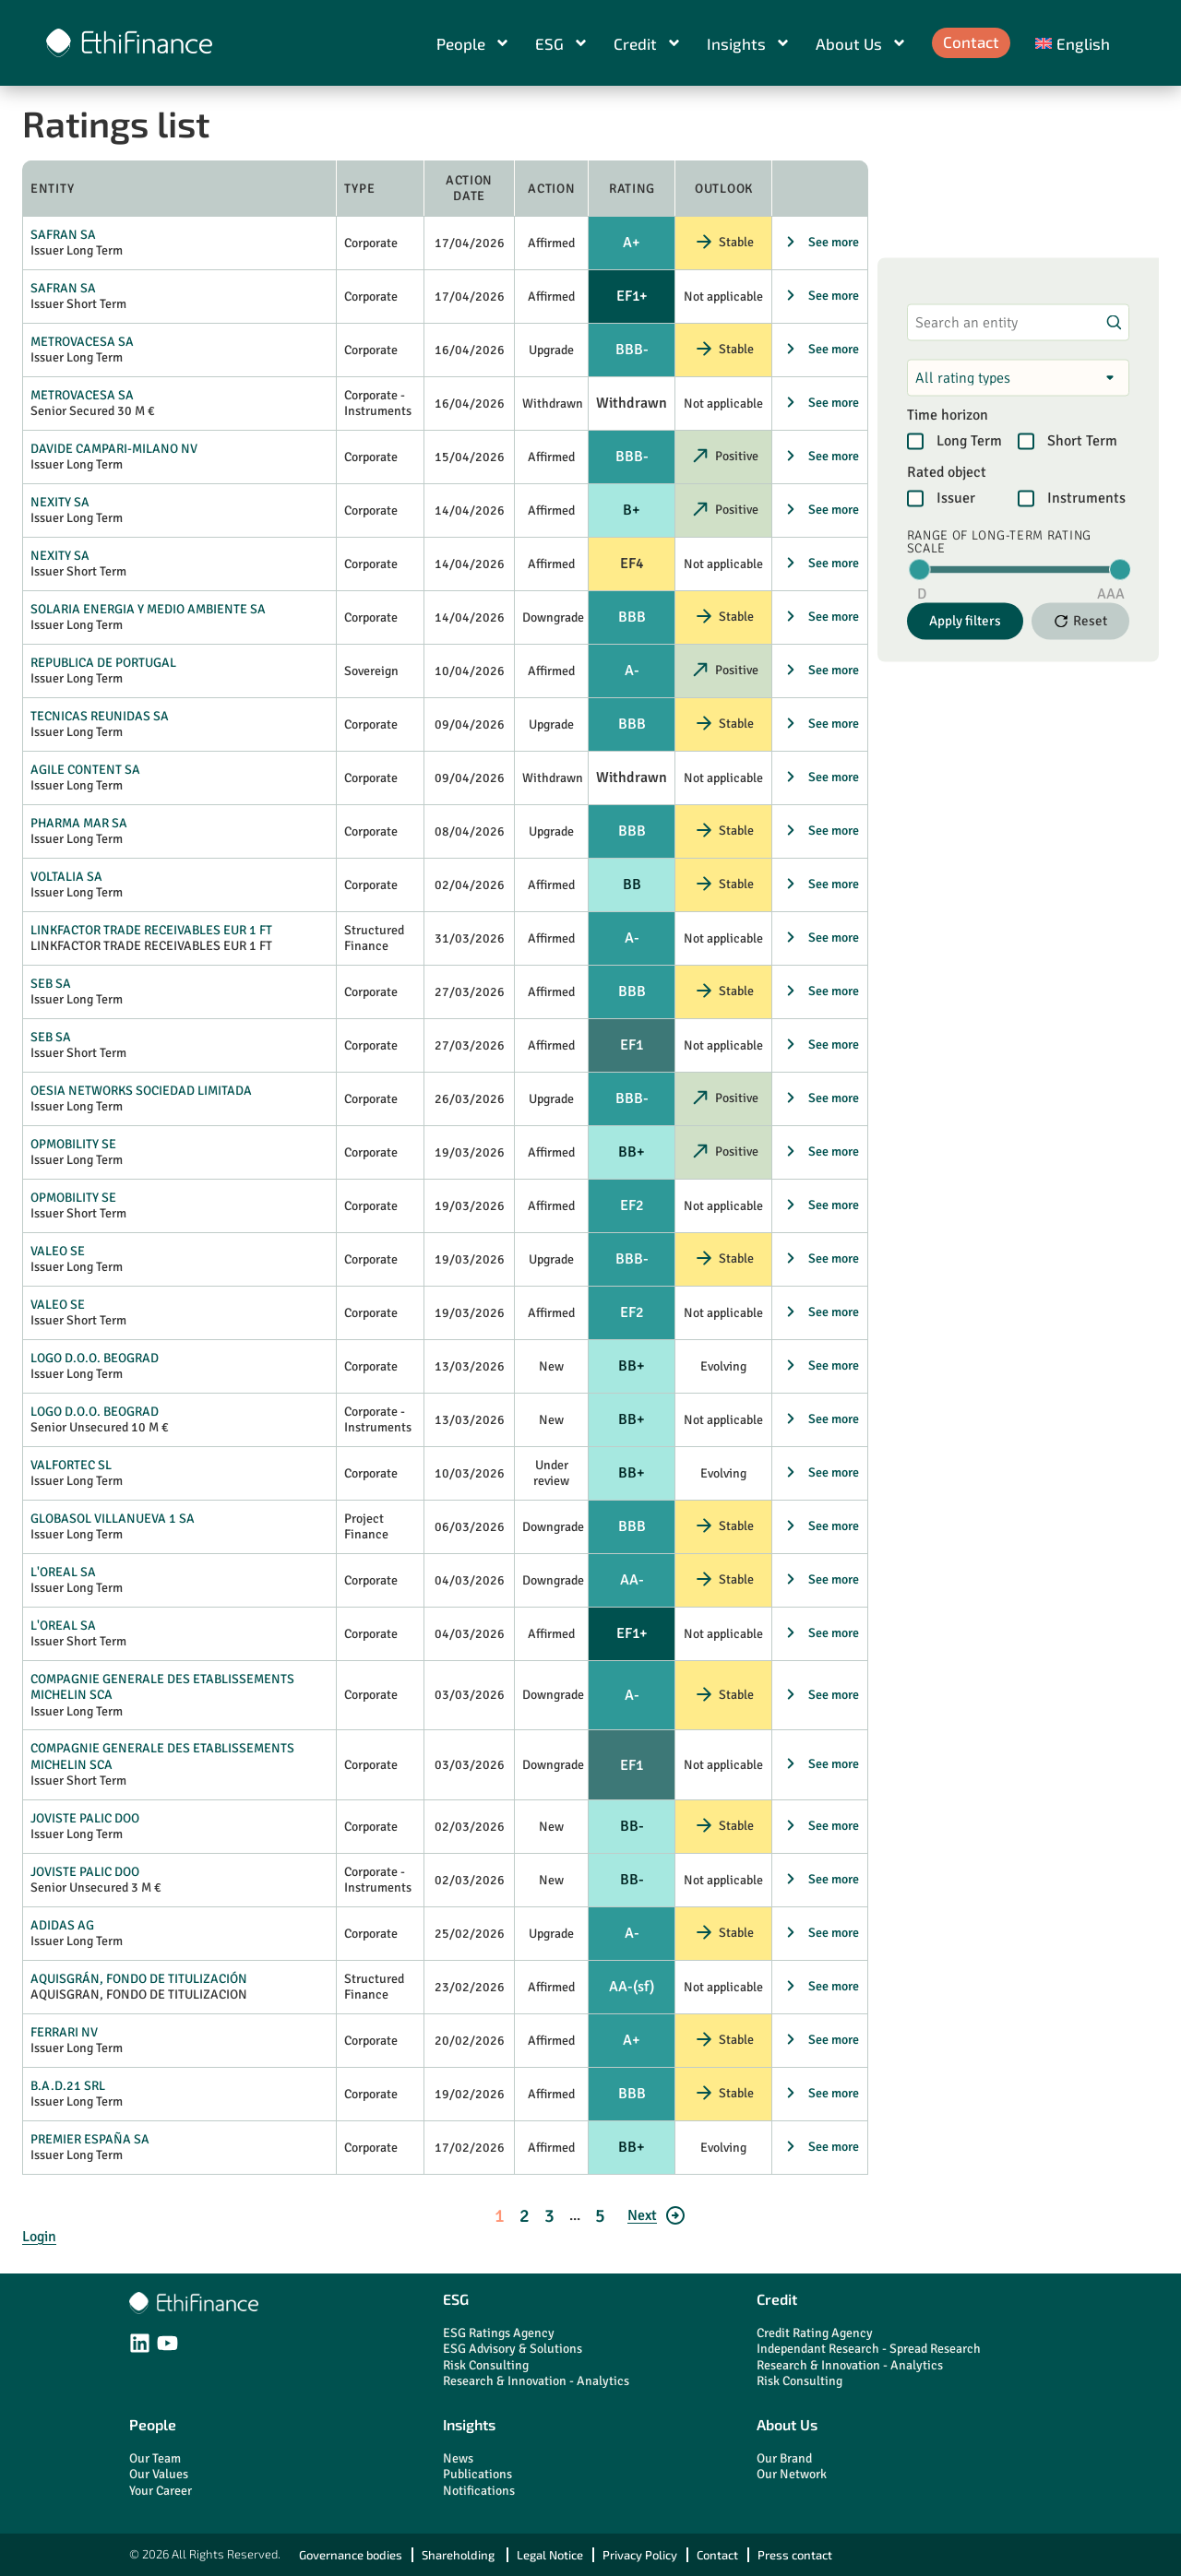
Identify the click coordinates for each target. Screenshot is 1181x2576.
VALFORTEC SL (71, 1465)
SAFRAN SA (63, 235)
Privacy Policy (639, 2554)
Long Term (969, 441)
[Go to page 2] (656, 2215)
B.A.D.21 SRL (67, 2086)
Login (39, 2236)
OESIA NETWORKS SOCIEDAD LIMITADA (141, 1090)
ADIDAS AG (62, 1925)
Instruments (1086, 498)
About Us (861, 43)
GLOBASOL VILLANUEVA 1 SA (112, 1518)
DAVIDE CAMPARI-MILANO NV (113, 449)
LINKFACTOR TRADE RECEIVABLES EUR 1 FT (151, 930)
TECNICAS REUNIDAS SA (99, 716)
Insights (749, 43)
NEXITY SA (59, 502)
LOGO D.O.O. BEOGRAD (94, 1358)
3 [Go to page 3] (549, 2215)
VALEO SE (57, 1251)
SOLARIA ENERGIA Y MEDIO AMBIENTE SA (148, 609)
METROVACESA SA (82, 342)
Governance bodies (350, 2554)
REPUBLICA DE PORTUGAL (103, 663)
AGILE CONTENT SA (85, 770)
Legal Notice (550, 2554)
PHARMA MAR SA (78, 823)
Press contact (795, 2554)
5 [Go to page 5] (600, 2215)
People (473, 43)
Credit (648, 43)
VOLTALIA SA (66, 876)
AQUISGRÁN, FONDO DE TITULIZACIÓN (138, 1979)
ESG (562, 43)
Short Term (1082, 441)
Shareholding (459, 2554)
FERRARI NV (64, 2032)
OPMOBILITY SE (73, 1144)
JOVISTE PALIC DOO (84, 1818)
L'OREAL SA (63, 1572)
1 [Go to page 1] (500, 2215)
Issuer (955, 498)
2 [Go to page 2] (524, 2215)
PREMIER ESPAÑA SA (89, 2139)
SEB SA (50, 983)
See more (833, 242)
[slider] (919, 569)
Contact (971, 41)
